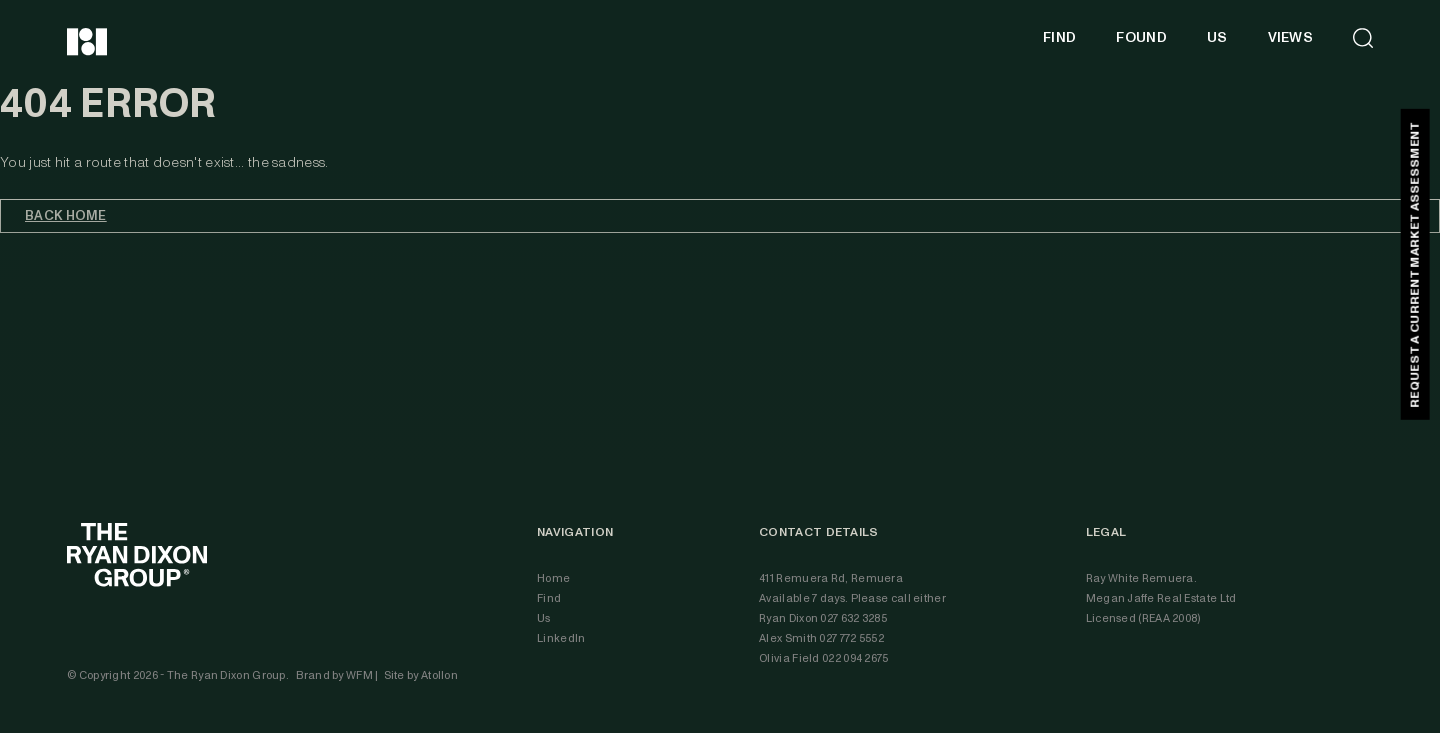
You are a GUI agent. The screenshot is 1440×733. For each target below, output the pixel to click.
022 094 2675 (855, 658)
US (1217, 37)
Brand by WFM (335, 675)
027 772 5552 (851, 638)
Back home (66, 216)
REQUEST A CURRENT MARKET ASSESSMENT (1414, 264)
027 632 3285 (853, 618)
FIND (1059, 37)
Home (553, 578)
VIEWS (1291, 37)
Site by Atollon (421, 675)
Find (549, 598)
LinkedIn (561, 638)
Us (544, 618)
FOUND (1141, 37)
